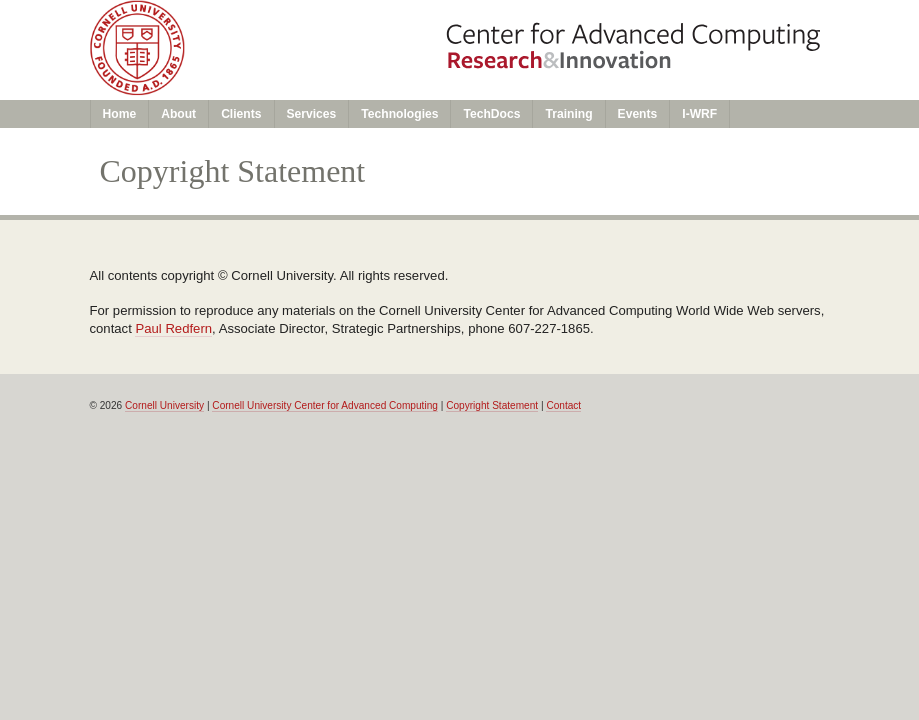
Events (638, 114)
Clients (241, 114)
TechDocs (491, 114)
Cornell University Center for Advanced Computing (325, 405)
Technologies (399, 114)
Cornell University (164, 405)
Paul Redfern (173, 328)
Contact (563, 405)
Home (120, 114)
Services (312, 114)
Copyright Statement (492, 405)
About (178, 114)
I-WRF (699, 114)
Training (568, 114)
